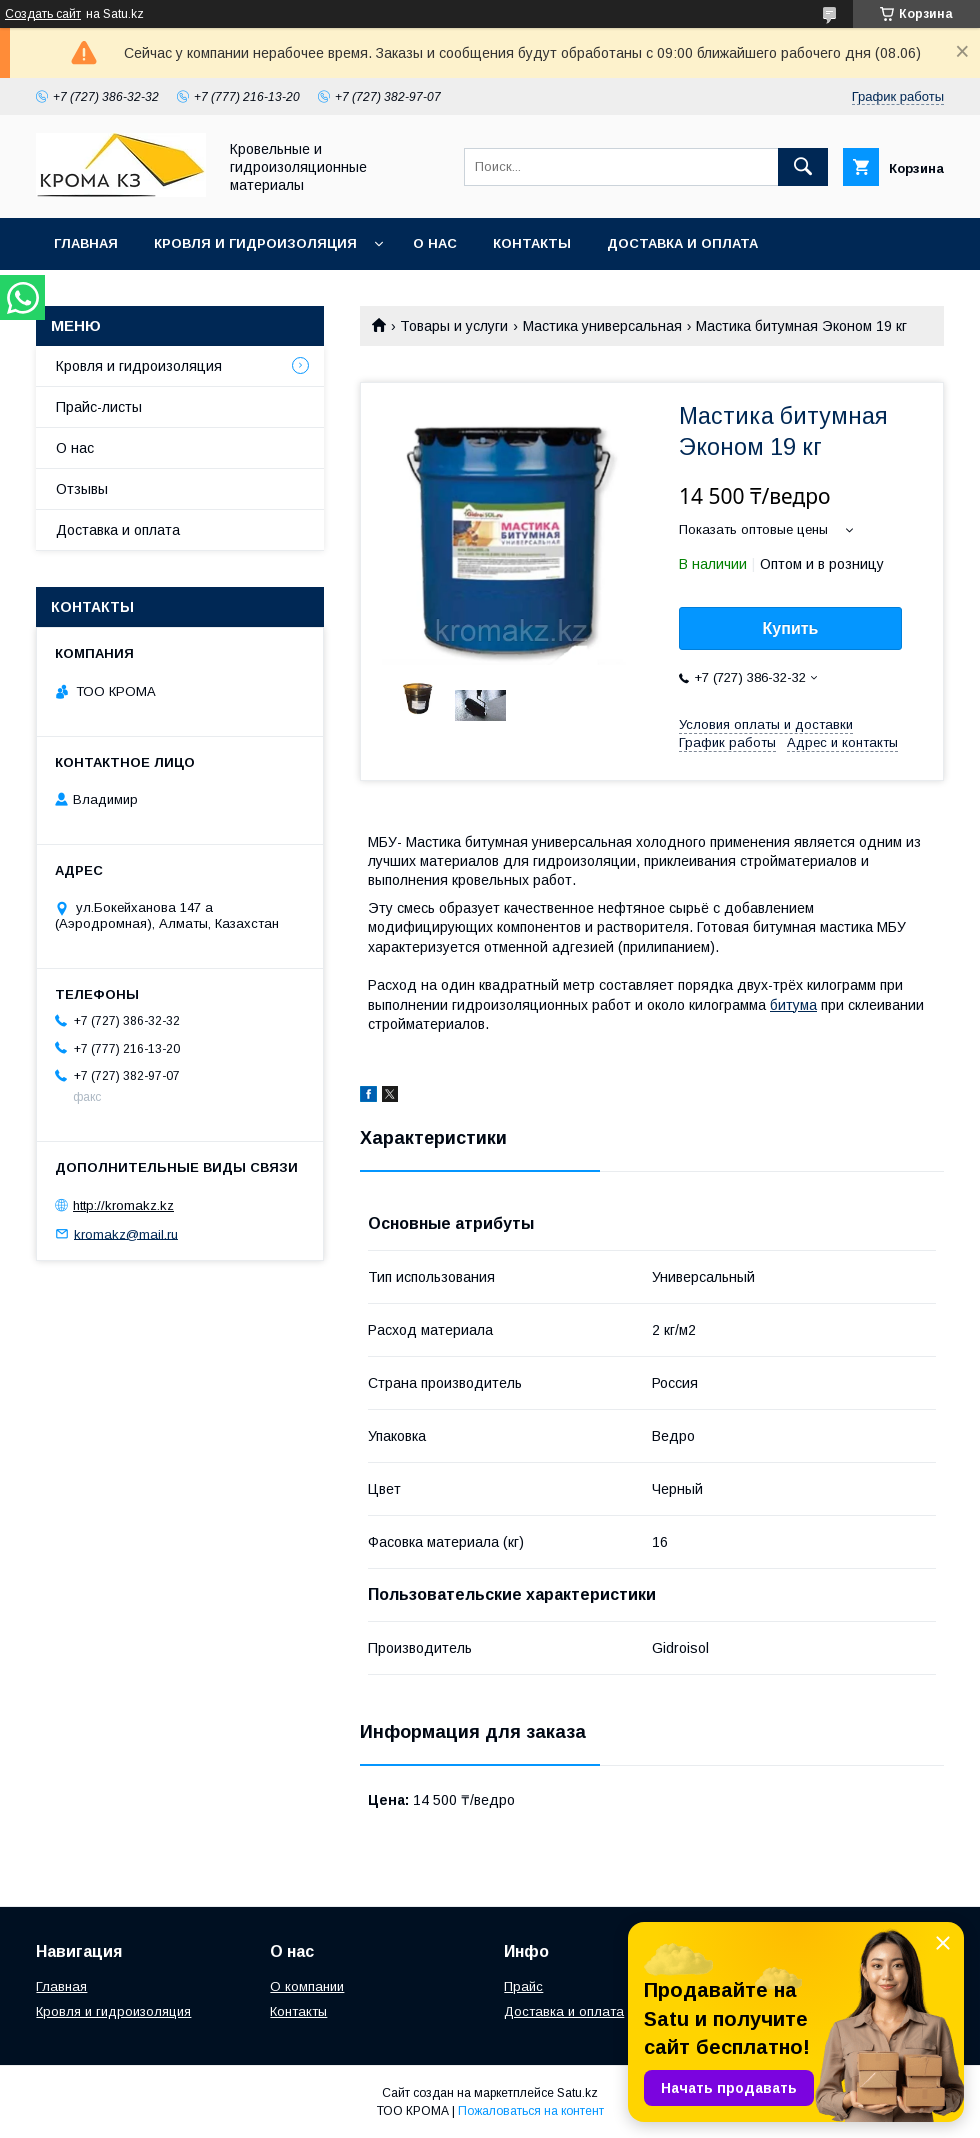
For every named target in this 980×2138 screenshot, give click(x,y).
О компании (307, 1986)
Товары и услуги (454, 326)
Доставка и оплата (682, 243)
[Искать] (803, 167)
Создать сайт (43, 14)
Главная (86, 243)
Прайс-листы (99, 407)
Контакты (532, 243)
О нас (435, 243)
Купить (791, 628)
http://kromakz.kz (123, 1205)
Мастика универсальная (602, 326)
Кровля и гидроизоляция (255, 243)
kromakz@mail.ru (126, 1233)
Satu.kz (577, 2093)
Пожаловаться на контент (531, 2111)
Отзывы (82, 489)
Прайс (523, 1986)
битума (793, 1005)
